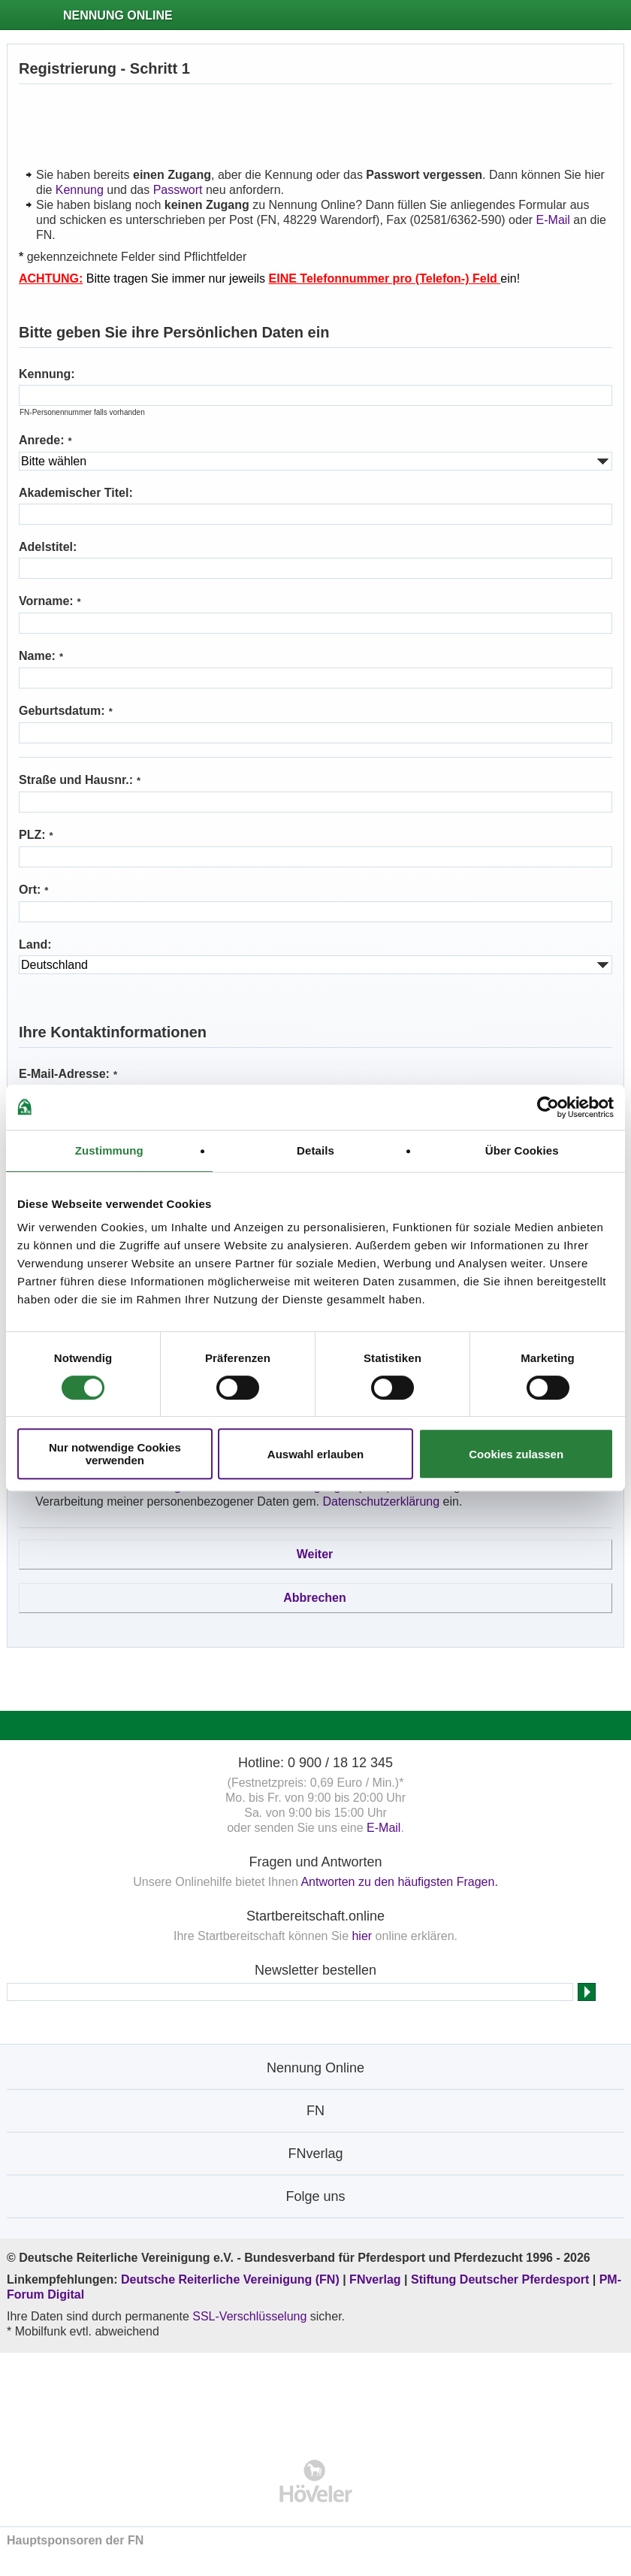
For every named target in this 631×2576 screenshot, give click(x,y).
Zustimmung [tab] (109, 1150)
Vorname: (50, 601)
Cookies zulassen (516, 1454)
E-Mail (553, 219)
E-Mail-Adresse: (68, 1073)
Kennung (80, 189)
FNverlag (376, 2279)
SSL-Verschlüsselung (249, 2316)
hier (362, 1936)
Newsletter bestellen (315, 1970)
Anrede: (45, 440)
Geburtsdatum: (66, 710)
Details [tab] (315, 1150)
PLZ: (36, 834)
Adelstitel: (48, 546)
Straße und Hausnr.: (79, 779)
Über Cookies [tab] (522, 1150)
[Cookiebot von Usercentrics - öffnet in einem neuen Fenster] (548, 1107)
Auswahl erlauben (315, 1454)
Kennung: (47, 374)
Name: (41, 655)
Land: (35, 944)
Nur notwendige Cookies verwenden (115, 1454)
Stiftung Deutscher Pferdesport (500, 2279)
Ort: (33, 889)
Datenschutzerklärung (380, 1501)
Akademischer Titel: (76, 492)
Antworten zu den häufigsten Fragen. (398, 1881)
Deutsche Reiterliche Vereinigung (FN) (230, 2279)
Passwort (178, 189)
